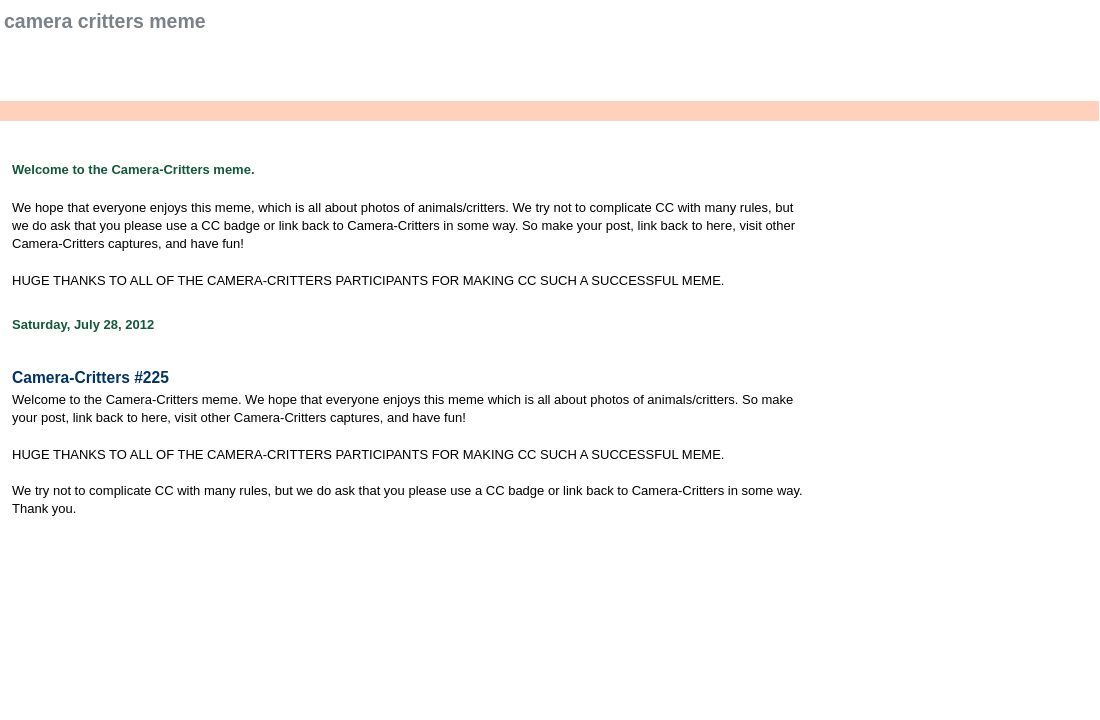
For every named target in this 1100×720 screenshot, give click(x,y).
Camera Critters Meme (105, 21)
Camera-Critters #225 (90, 377)
